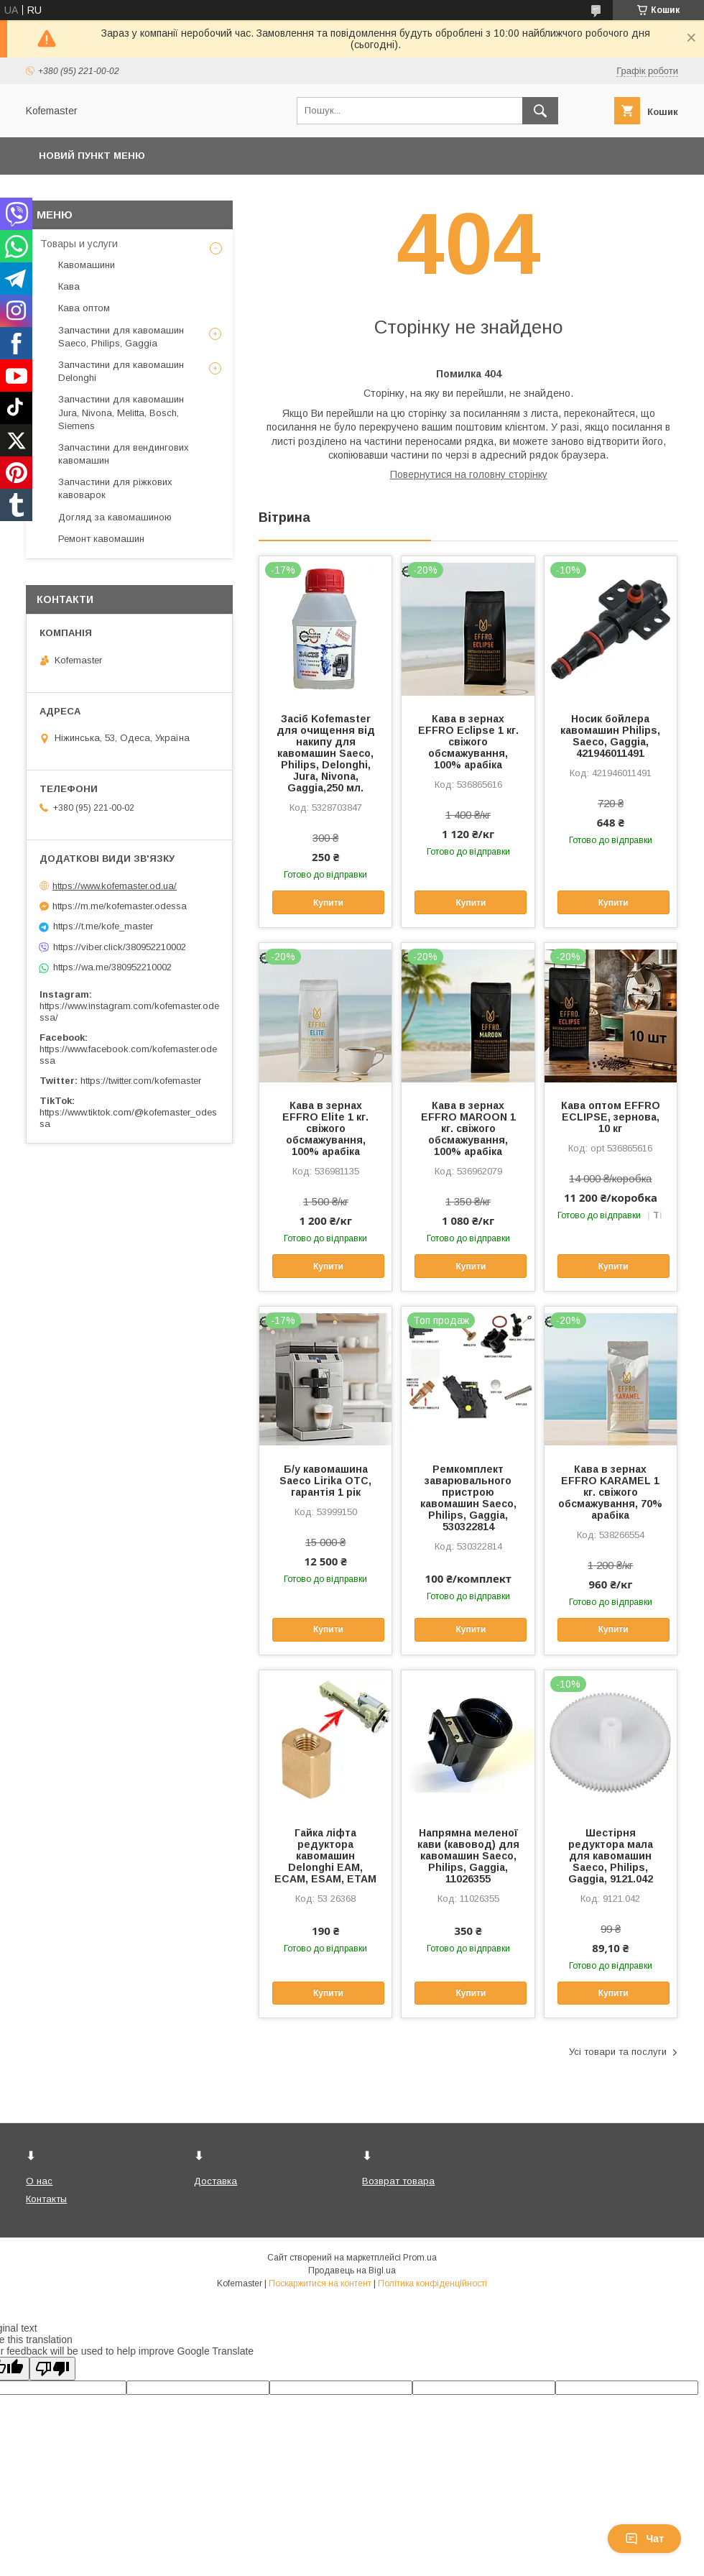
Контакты (46, 2199)
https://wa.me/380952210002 (112, 967)
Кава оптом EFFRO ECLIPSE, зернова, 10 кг (610, 1117)
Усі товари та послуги (618, 2051)
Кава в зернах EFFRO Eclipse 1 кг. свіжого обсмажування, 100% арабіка (468, 741)
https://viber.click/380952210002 (119, 947)
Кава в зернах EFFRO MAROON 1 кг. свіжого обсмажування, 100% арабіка (468, 1128)
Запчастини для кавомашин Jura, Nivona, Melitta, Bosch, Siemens (121, 412)
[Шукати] (540, 110)
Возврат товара (398, 2181)
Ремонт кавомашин (101, 538)
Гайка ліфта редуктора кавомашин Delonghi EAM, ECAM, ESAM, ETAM (325, 1856)
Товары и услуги (79, 243)
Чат (644, 2538)
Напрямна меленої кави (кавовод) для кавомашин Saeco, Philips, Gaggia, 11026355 (468, 1856)
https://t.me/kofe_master (103, 926)
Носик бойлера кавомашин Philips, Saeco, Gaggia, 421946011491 (610, 736)
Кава (69, 286)
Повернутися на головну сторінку (468, 474)
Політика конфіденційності (432, 2283)
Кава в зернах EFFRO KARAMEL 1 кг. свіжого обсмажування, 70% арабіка (610, 1492)
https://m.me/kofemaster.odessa (119, 906)
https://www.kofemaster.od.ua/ (114, 885)
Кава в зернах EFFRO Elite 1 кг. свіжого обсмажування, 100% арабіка (325, 1128)
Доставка (215, 2181)
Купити (328, 903)
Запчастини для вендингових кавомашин (123, 454)
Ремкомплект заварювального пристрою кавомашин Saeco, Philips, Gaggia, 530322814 (468, 1497)
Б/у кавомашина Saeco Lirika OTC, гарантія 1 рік (325, 1480)
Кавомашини (86, 264)
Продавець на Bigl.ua (352, 2271)
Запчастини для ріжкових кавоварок (115, 488)
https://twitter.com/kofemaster (140, 1080)
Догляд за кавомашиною (115, 517)
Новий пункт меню (92, 155)
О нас (39, 2181)
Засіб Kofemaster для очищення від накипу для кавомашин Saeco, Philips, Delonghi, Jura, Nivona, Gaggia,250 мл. (326, 753)
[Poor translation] (52, 2368)
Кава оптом (84, 308)
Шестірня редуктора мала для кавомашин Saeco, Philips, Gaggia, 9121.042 (610, 1856)
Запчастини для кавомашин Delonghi (121, 371)
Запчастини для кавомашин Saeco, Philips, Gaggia (121, 337)
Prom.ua (420, 2258)
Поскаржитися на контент (320, 2283)
